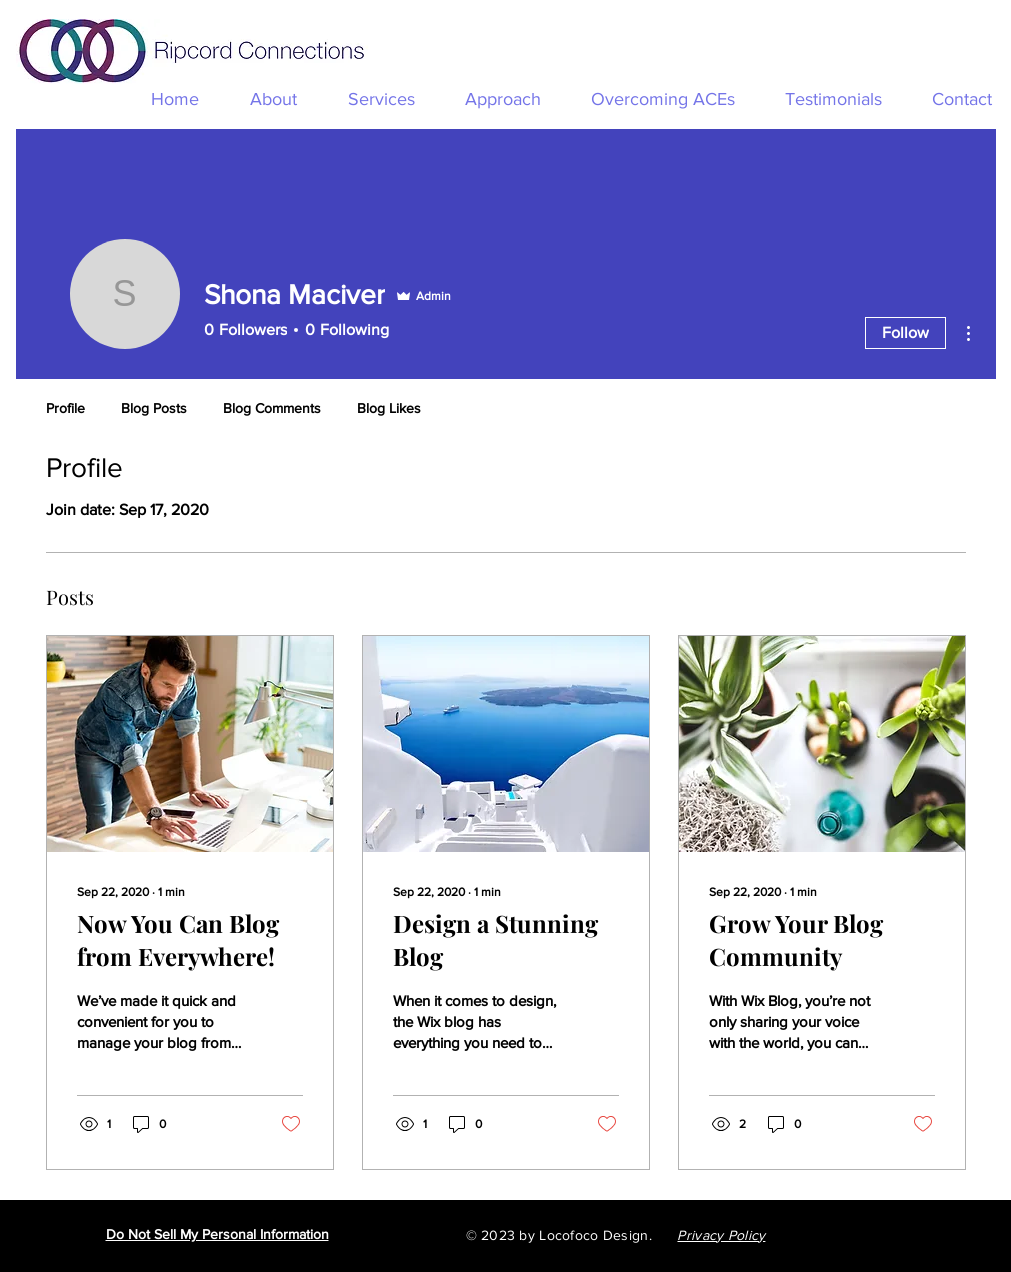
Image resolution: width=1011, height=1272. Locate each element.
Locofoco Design (593, 1235)
